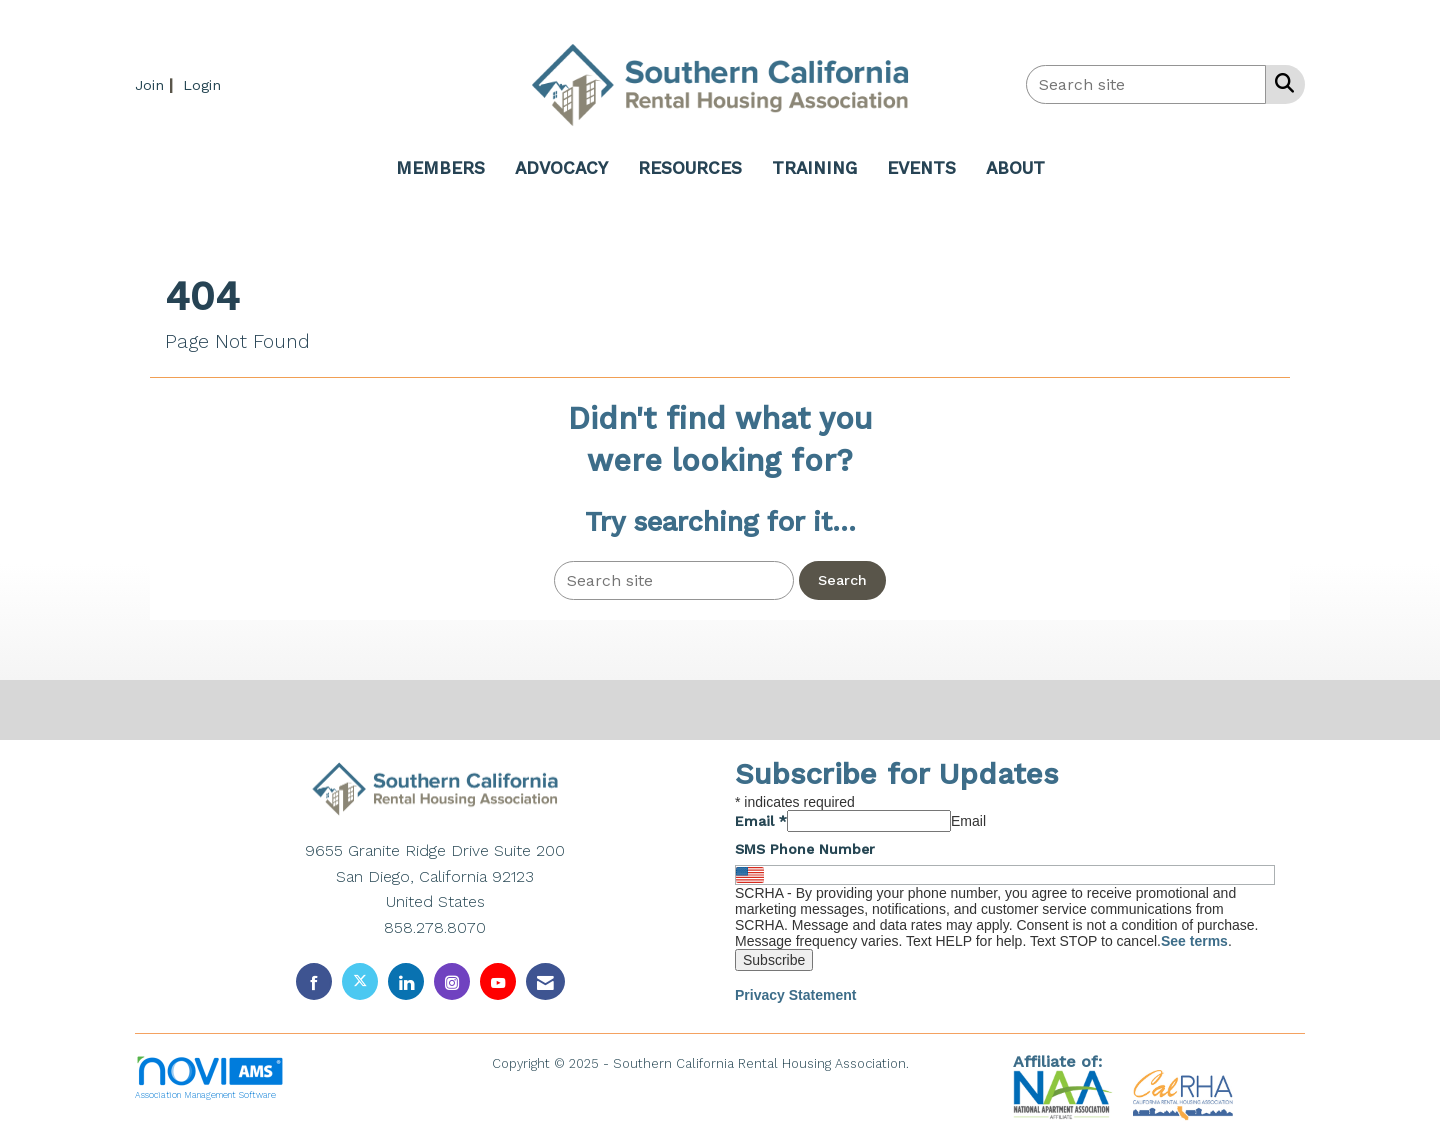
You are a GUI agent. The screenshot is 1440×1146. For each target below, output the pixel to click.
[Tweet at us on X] (360, 981)
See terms (1194, 941)
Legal (930, 1063)
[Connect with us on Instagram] (452, 981)
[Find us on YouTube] (498, 981)
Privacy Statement (795, 995)
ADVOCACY (561, 168)
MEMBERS (440, 168)
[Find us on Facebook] (314, 981)
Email (761, 821)
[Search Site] (1280, 83)
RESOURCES (690, 168)
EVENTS (921, 168)
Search (842, 580)
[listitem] (156, 84)
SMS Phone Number (805, 849)
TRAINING (814, 168)
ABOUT (1015, 168)
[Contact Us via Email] (545, 981)
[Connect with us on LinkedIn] (406, 981)
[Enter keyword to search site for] (1146, 84)
